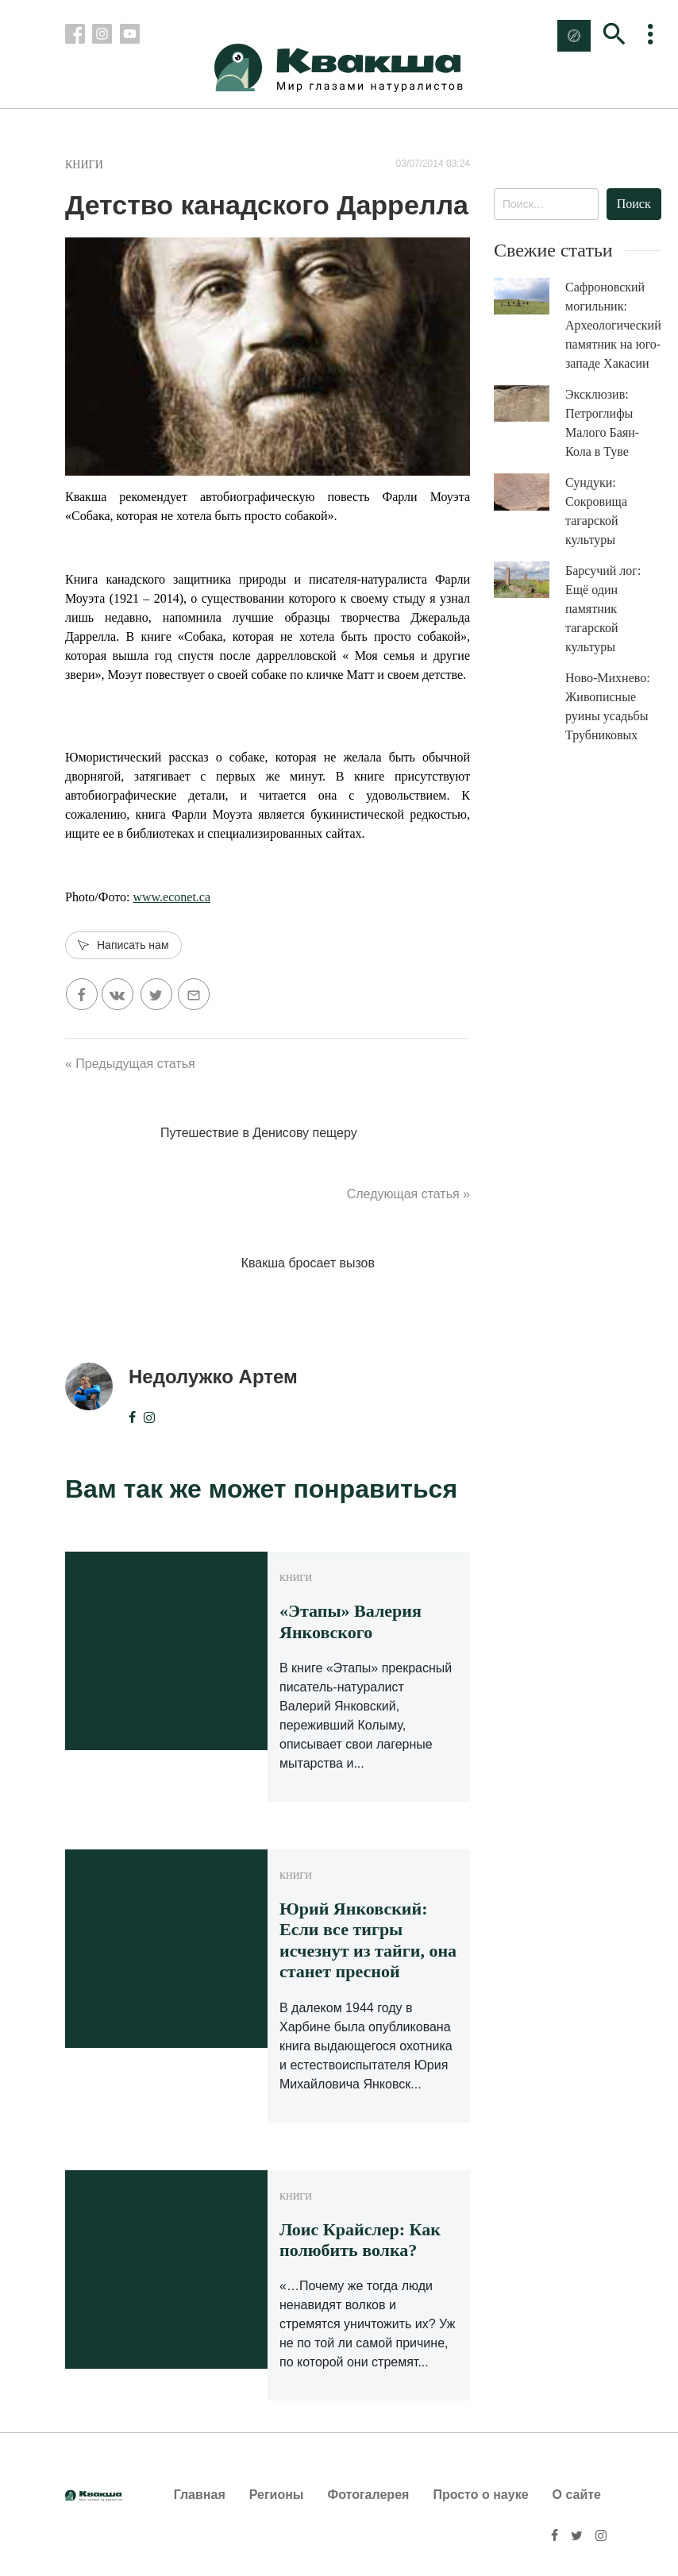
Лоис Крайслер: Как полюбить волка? (360, 2239)
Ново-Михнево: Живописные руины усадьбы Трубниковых (607, 706)
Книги (84, 165)
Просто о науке (480, 2494)
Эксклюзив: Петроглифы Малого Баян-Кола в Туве (602, 423)
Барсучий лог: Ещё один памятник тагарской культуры (603, 609)
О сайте (577, 2494)
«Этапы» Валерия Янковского (350, 1621)
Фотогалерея (369, 2494)
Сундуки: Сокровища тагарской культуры (596, 511)
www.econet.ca (171, 897)
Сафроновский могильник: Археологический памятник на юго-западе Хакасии (613, 325)
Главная (199, 2494)
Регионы (276, 2494)
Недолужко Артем (213, 1376)
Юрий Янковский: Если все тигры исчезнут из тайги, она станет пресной (367, 1940)
